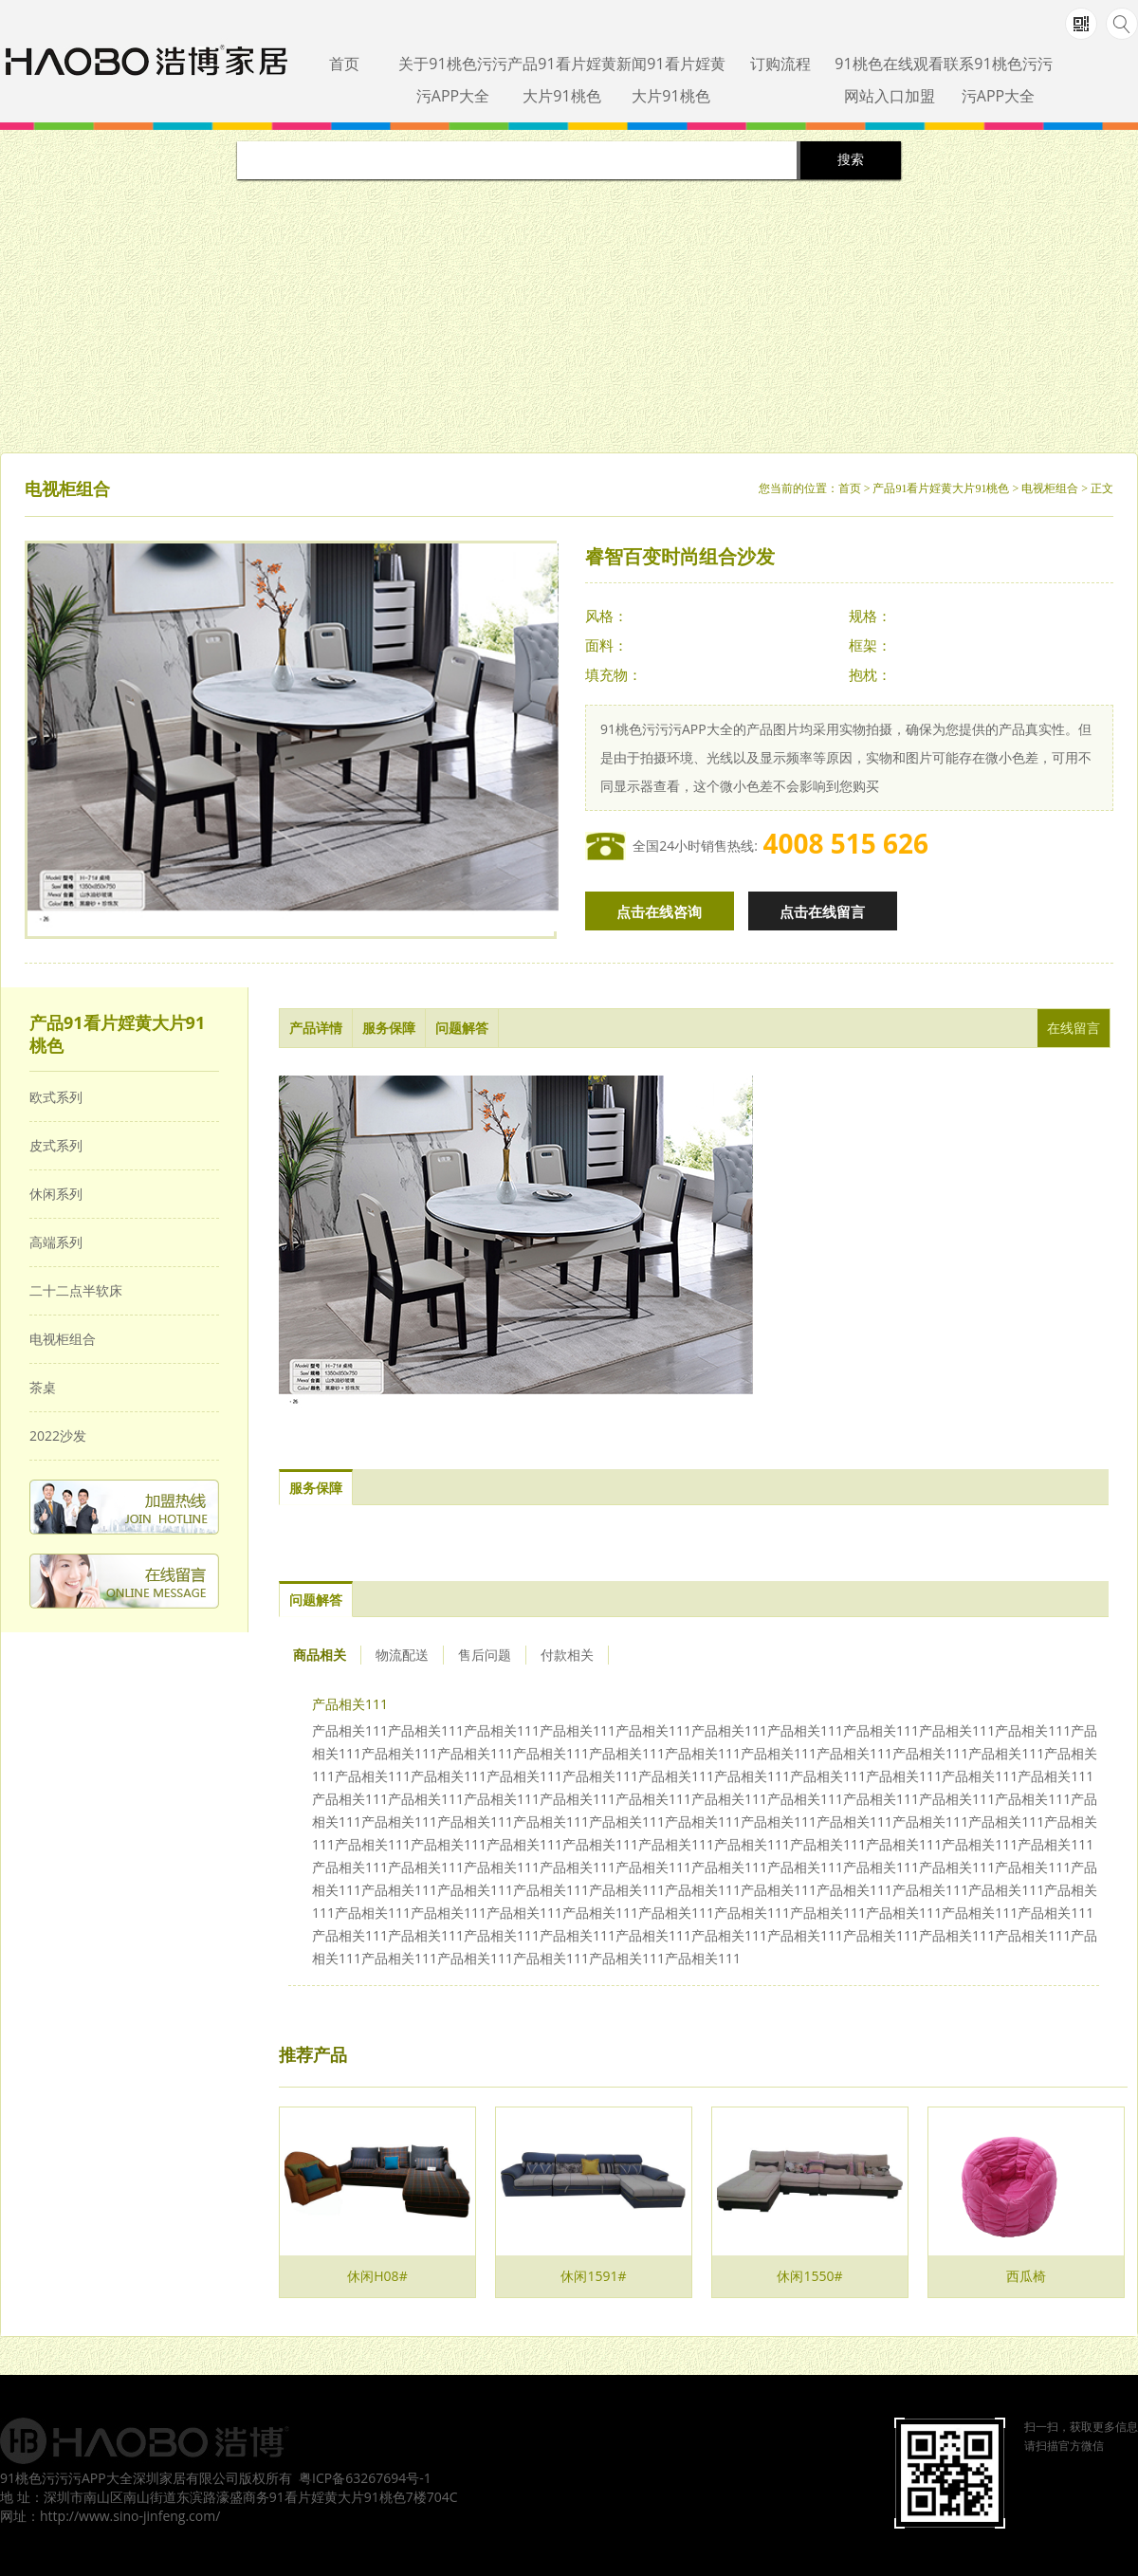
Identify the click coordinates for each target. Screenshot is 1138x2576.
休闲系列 (56, 1194)
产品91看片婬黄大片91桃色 (561, 79)
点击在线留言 (822, 911)
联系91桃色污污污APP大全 (998, 79)
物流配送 (402, 1655)
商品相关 (319, 1655)
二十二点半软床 (75, 1290)
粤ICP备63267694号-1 (365, 2478)
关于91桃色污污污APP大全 (452, 79)
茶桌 (42, 1387)
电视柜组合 (1049, 488)
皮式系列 (56, 1145)
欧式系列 (56, 1097)
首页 (344, 63)
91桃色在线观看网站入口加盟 (889, 79)
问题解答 (461, 1028)
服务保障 (388, 1028)
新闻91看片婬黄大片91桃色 (670, 79)
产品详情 (315, 1028)
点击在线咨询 (659, 911)
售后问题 (484, 1655)
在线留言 (1073, 1028)
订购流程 (780, 63)
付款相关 (567, 1655)
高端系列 (56, 1242)
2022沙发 (57, 1435)
